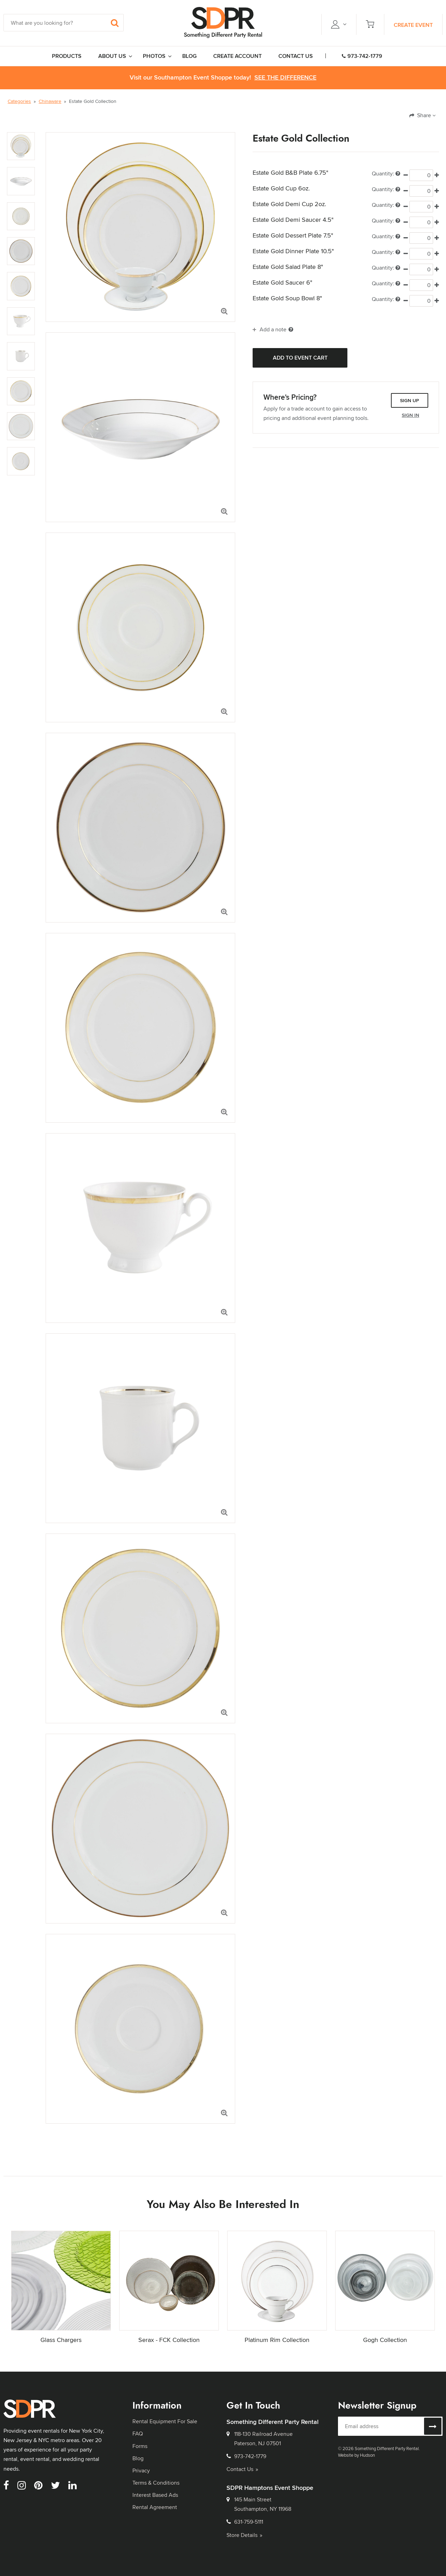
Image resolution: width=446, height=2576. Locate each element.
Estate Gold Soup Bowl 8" (287, 298)
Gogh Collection (385, 2339)
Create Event (413, 25)
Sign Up (409, 400)
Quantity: (386, 174)
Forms (139, 2446)
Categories (19, 101)
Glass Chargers (61, 2339)
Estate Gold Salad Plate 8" (288, 267)
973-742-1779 (362, 56)
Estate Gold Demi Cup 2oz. (289, 204)
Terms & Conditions (155, 2483)
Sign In (410, 415)
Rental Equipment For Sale (164, 2421)
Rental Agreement (154, 2507)
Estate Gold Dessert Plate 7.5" (293, 235)
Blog (138, 2458)
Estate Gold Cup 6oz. (281, 188)
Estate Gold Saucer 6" (282, 282)
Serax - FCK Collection (169, 2339)
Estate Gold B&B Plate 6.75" (290, 173)
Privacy (141, 2470)
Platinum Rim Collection (277, 2339)
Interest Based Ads (155, 2495)
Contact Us (242, 2469)
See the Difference (285, 77)
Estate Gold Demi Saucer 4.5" (293, 220)
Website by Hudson (356, 2455)
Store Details (244, 2535)
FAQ (137, 2434)
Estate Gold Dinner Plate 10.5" (293, 251)
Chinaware (50, 101)
